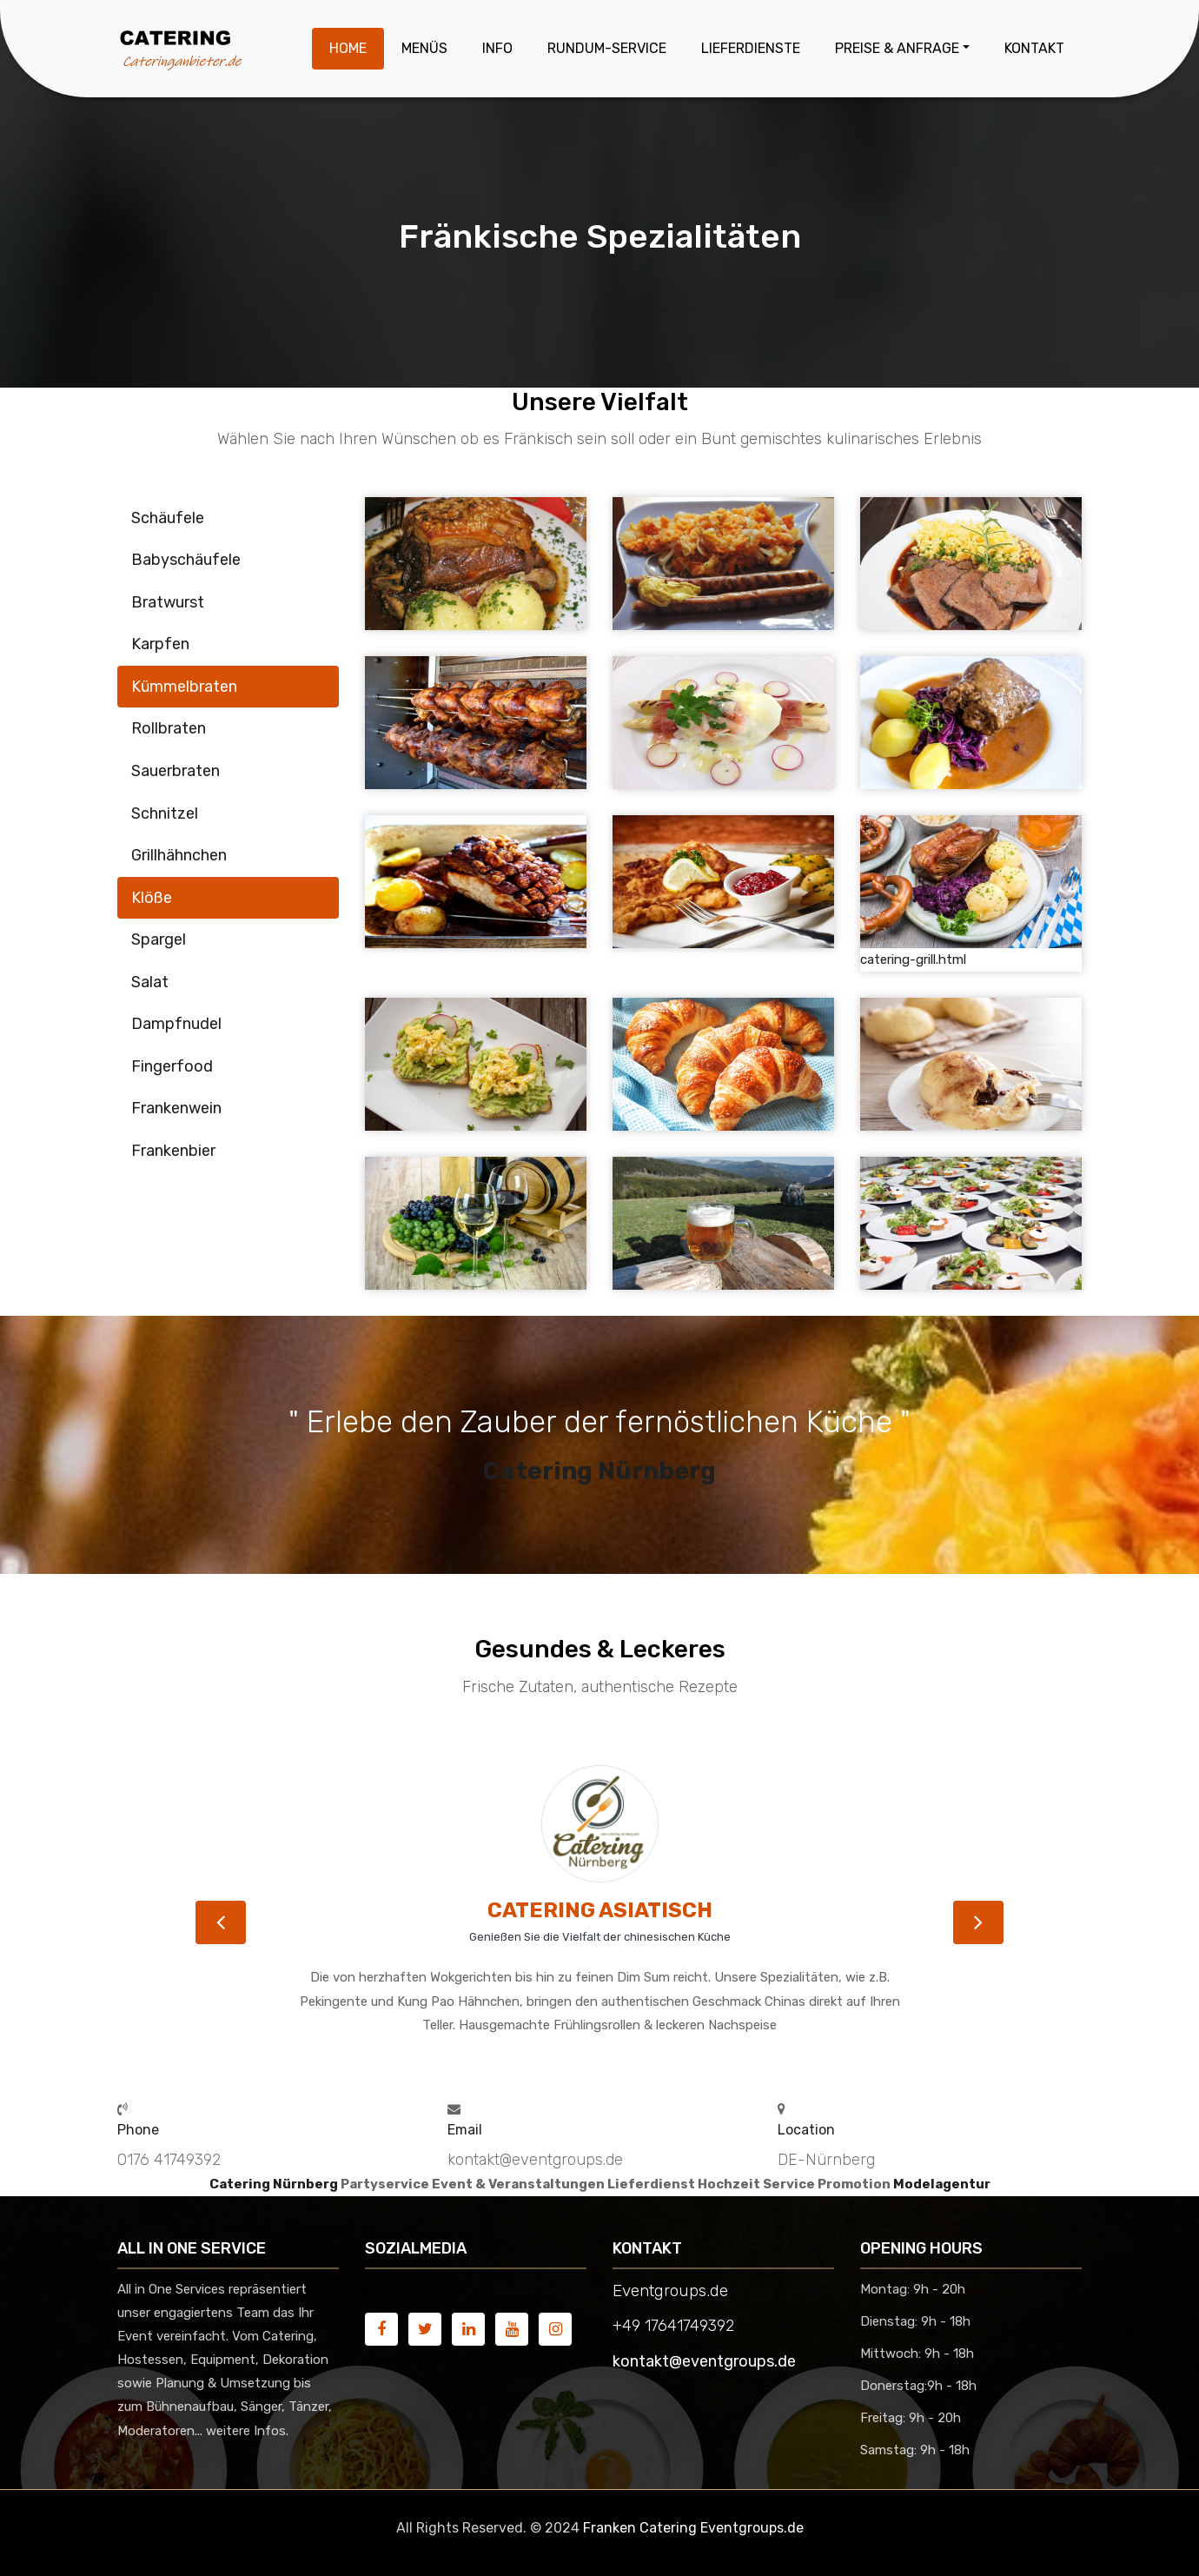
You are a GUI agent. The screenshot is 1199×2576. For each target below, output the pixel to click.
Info (497, 48)
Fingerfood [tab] (172, 1066)
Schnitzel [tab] (164, 813)
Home (348, 48)
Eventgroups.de (752, 2528)
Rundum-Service (606, 48)
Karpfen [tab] (160, 644)
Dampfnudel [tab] (176, 1023)
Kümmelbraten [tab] (184, 686)
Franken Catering (640, 2528)
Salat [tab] (150, 982)
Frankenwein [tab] (176, 1108)
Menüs (424, 48)
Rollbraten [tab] (168, 728)
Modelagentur (941, 2184)
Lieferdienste (750, 48)
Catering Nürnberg (599, 1471)
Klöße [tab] (151, 897)
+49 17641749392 (673, 2325)
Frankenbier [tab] (173, 1150)
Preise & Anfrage (897, 48)
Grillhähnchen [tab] (179, 855)
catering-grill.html (913, 959)
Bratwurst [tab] (167, 602)
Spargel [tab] (158, 939)
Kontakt (1034, 48)
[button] (220, 1922)
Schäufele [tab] (167, 518)
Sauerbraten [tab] (175, 770)
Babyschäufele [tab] (186, 559)
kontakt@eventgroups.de (704, 2361)
